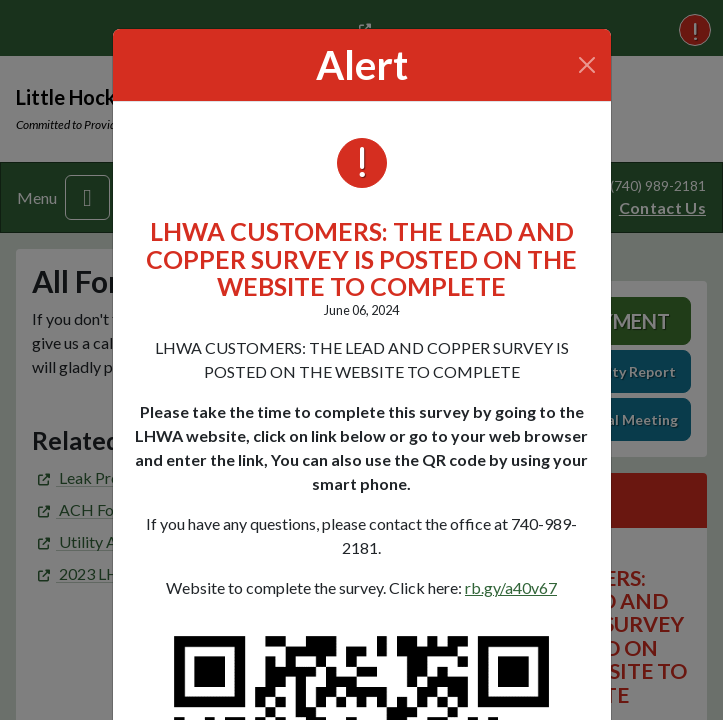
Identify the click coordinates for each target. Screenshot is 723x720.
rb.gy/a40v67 (511, 587)
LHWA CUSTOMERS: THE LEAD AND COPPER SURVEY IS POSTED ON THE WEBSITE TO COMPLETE (361, 258)
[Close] (586, 65)
